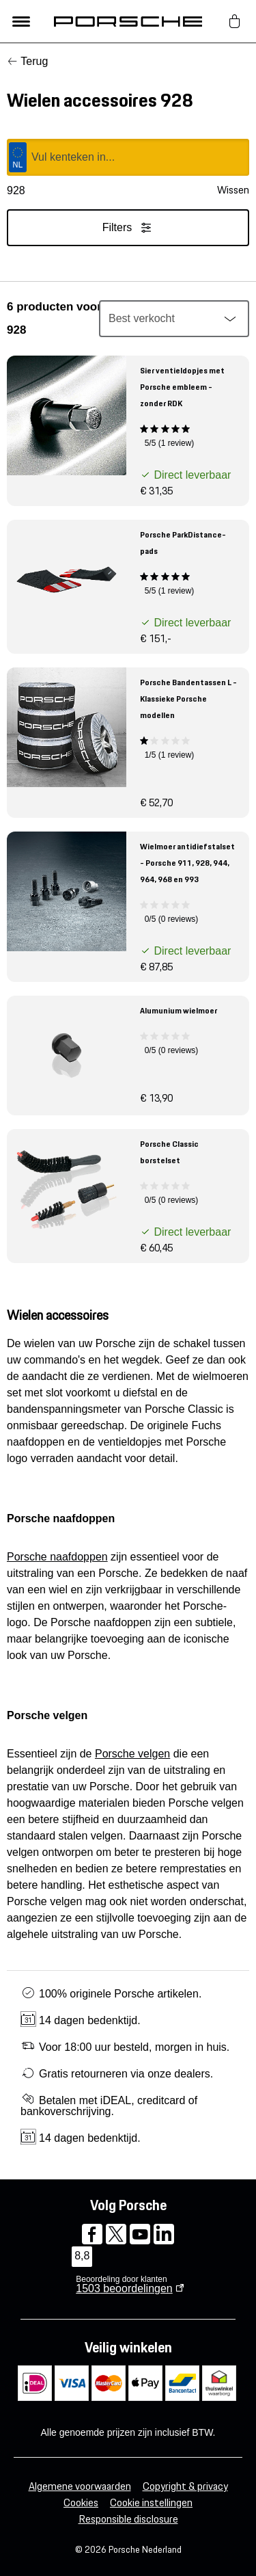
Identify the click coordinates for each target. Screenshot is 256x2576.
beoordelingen (124, 2288)
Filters (128, 227)
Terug (34, 61)
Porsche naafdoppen (57, 1557)
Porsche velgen (132, 1754)
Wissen (233, 190)
